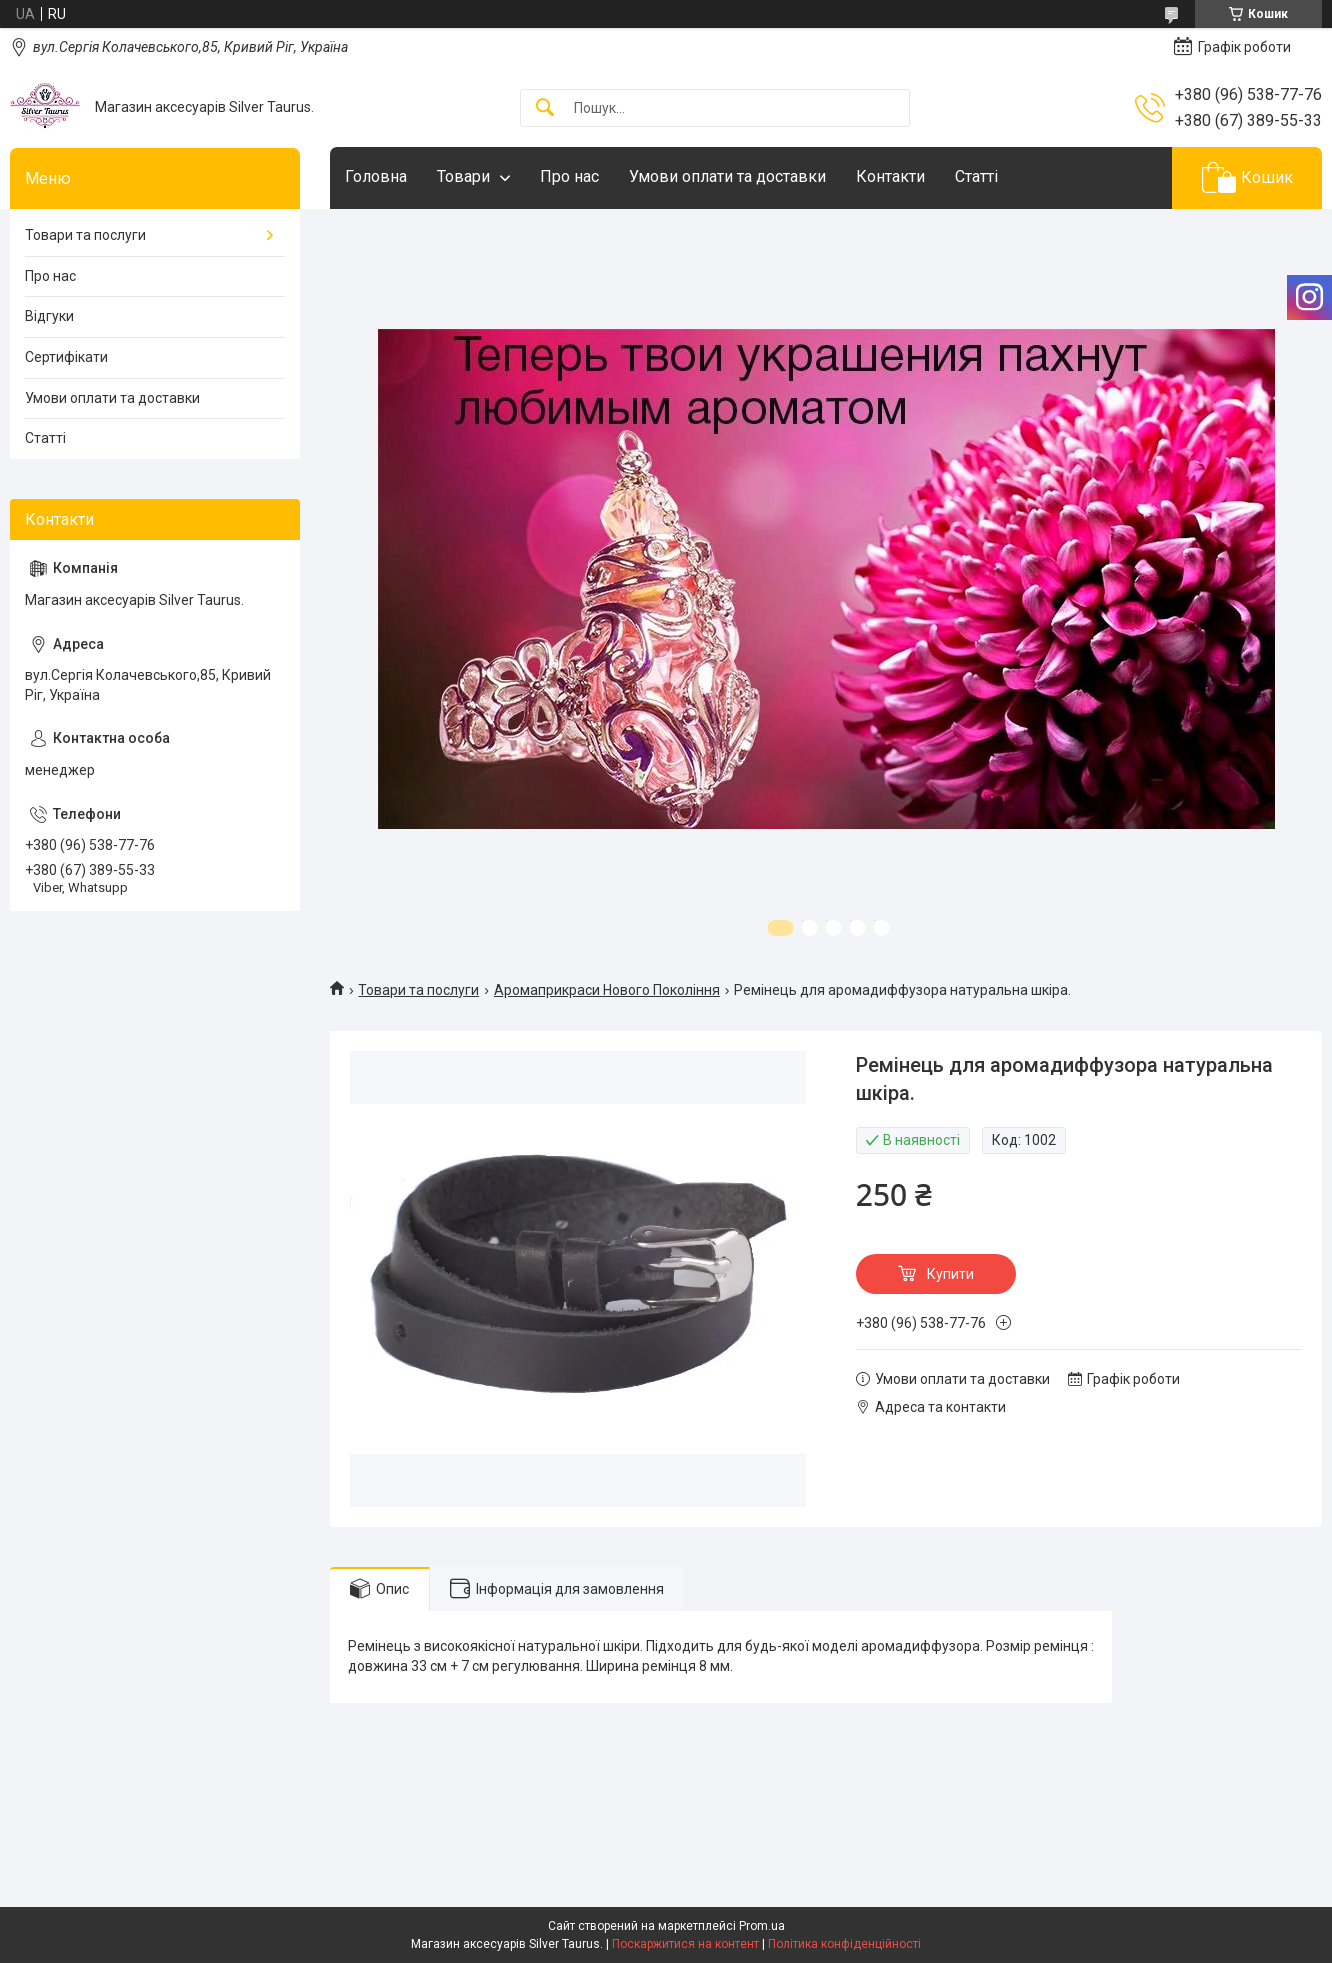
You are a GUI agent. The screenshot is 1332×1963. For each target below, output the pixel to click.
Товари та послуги (418, 990)
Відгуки (49, 316)
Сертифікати (66, 357)
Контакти (890, 176)
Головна (376, 176)
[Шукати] (545, 108)
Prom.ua (762, 1926)
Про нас (569, 176)
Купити (950, 1274)
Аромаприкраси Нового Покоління (607, 990)
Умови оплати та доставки (727, 176)
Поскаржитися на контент (685, 1944)
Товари (463, 176)
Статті (976, 176)
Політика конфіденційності (844, 1944)
